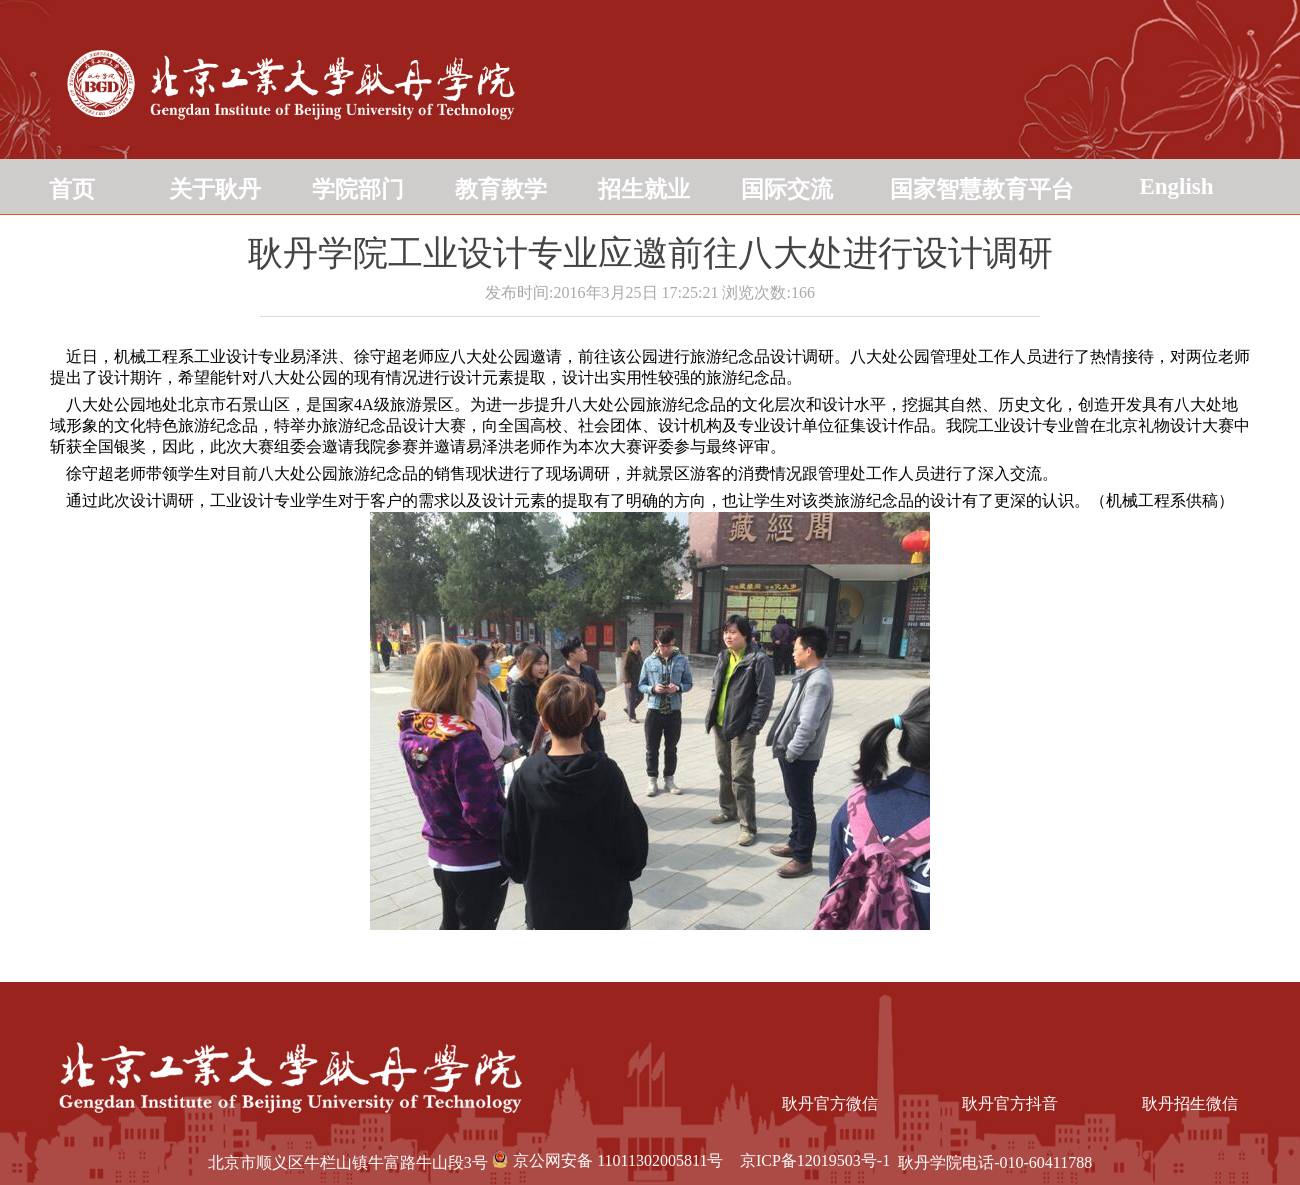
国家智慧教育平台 (982, 189)
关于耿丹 (215, 189)
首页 (72, 189)
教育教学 (501, 189)
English (1176, 186)
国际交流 (787, 189)
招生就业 (644, 189)
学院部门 (358, 189)
